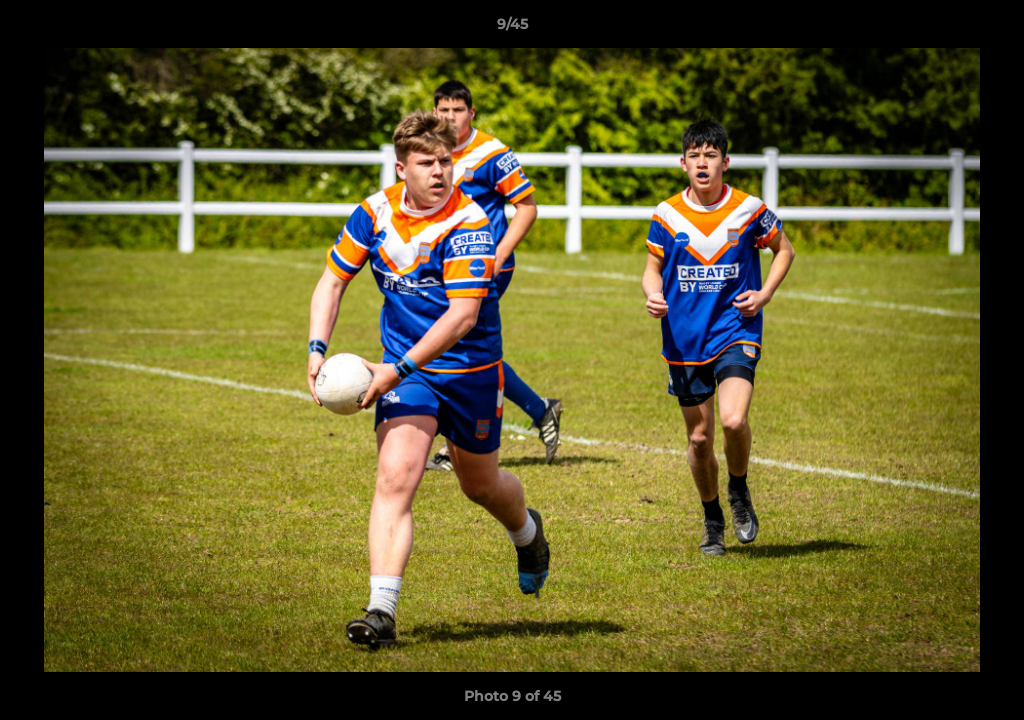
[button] (988, 29)
